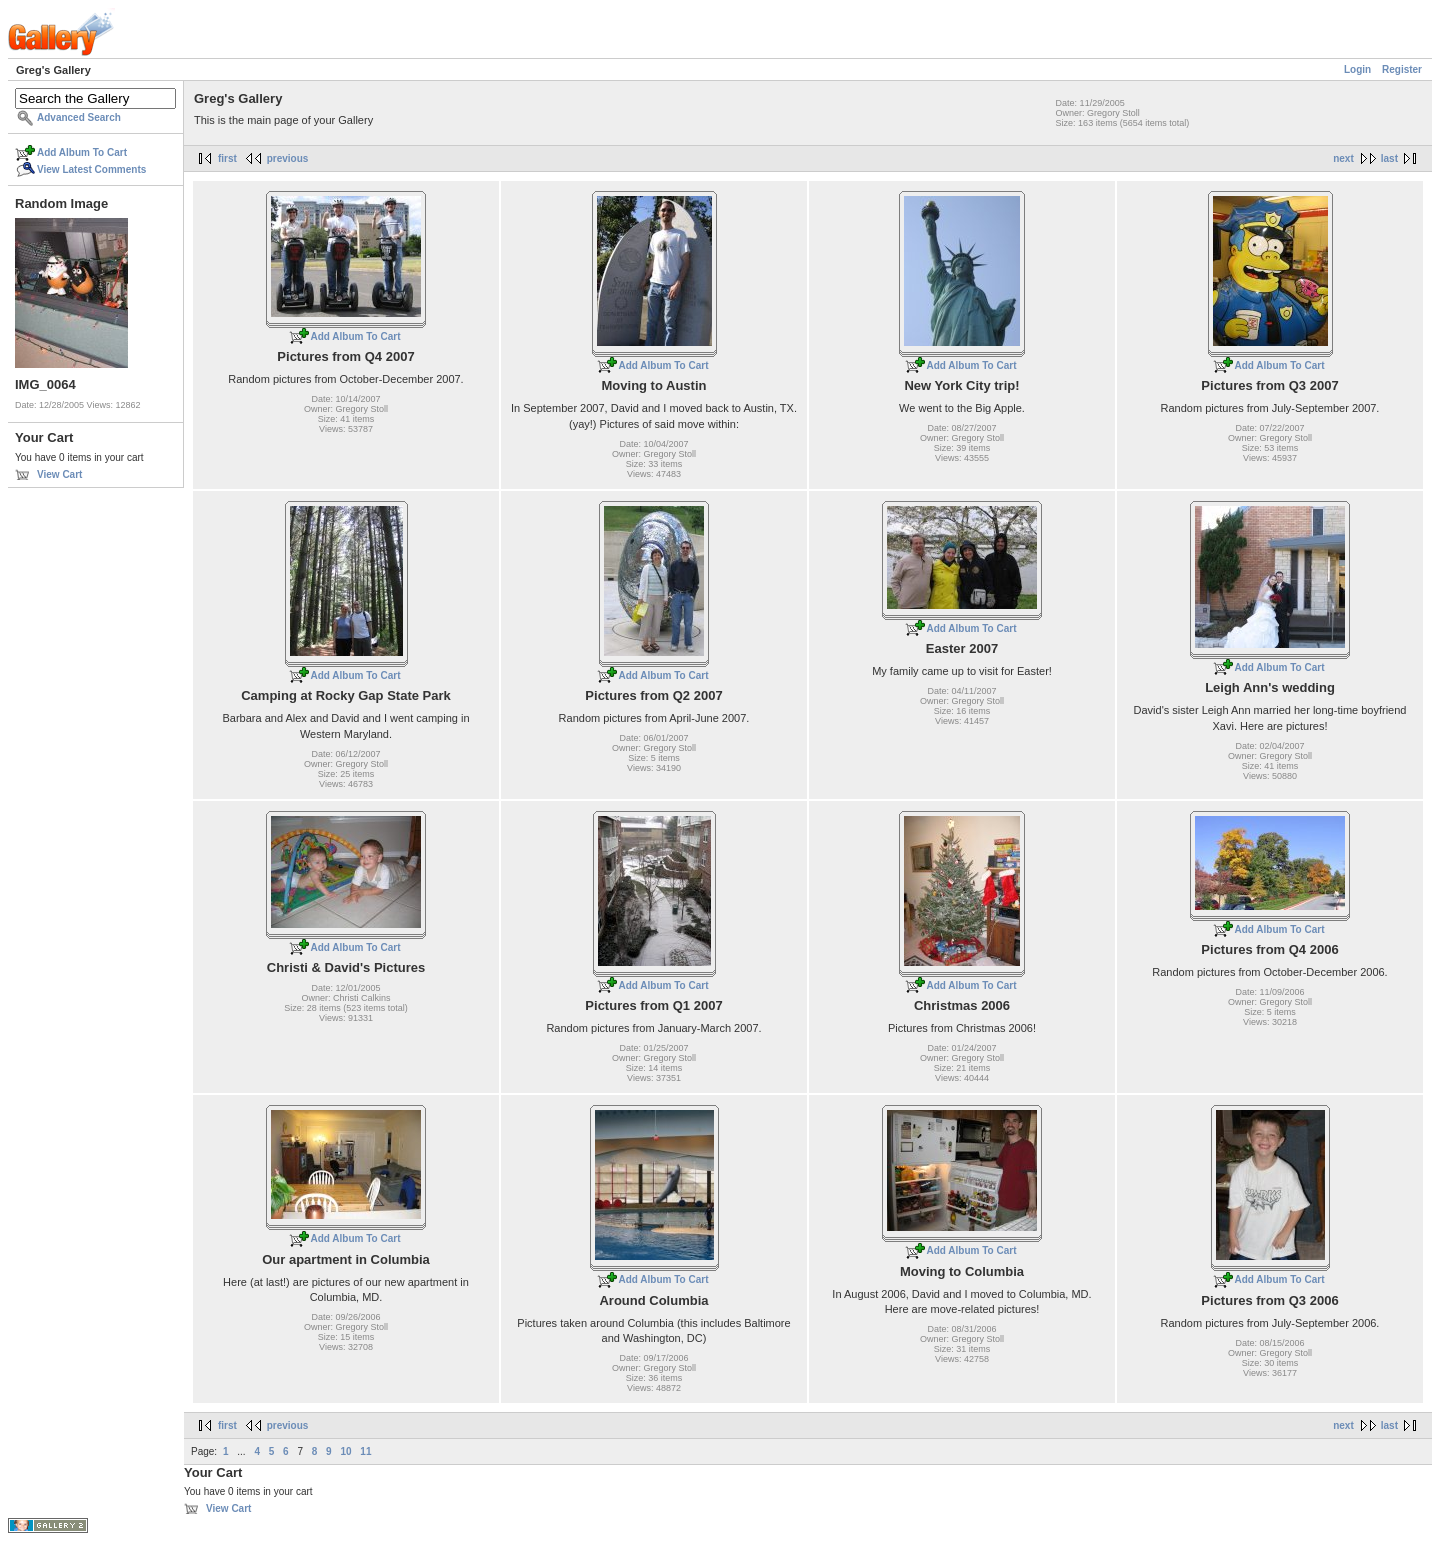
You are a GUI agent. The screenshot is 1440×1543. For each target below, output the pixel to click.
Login (1357, 69)
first (227, 158)
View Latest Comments (91, 169)
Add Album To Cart (82, 152)
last (1389, 158)
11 (365, 1451)
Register (1402, 69)
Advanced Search (79, 117)
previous (288, 158)
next (1343, 158)
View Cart (59, 474)
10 (345, 1451)
